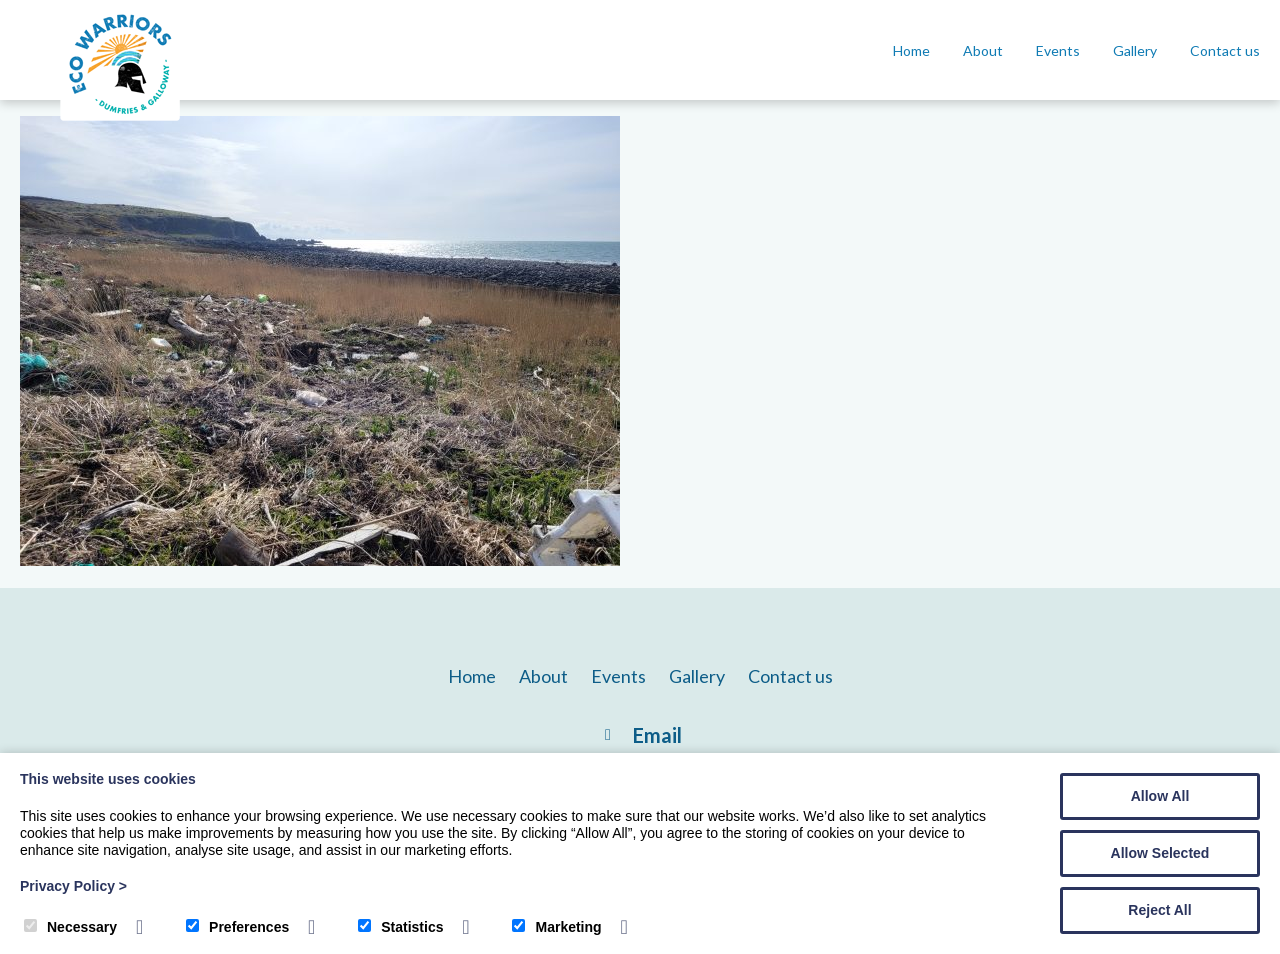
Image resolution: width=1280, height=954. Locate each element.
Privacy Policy (73, 886)
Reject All (1159, 910)
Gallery (1135, 50)
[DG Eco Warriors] (120, 120)
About (983, 50)
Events (1058, 50)
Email (657, 735)
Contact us (1225, 50)
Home (911, 50)
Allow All (1160, 796)
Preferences (237, 927)
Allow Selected (1160, 853)
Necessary (70, 927)
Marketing (556, 927)
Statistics (400, 927)
